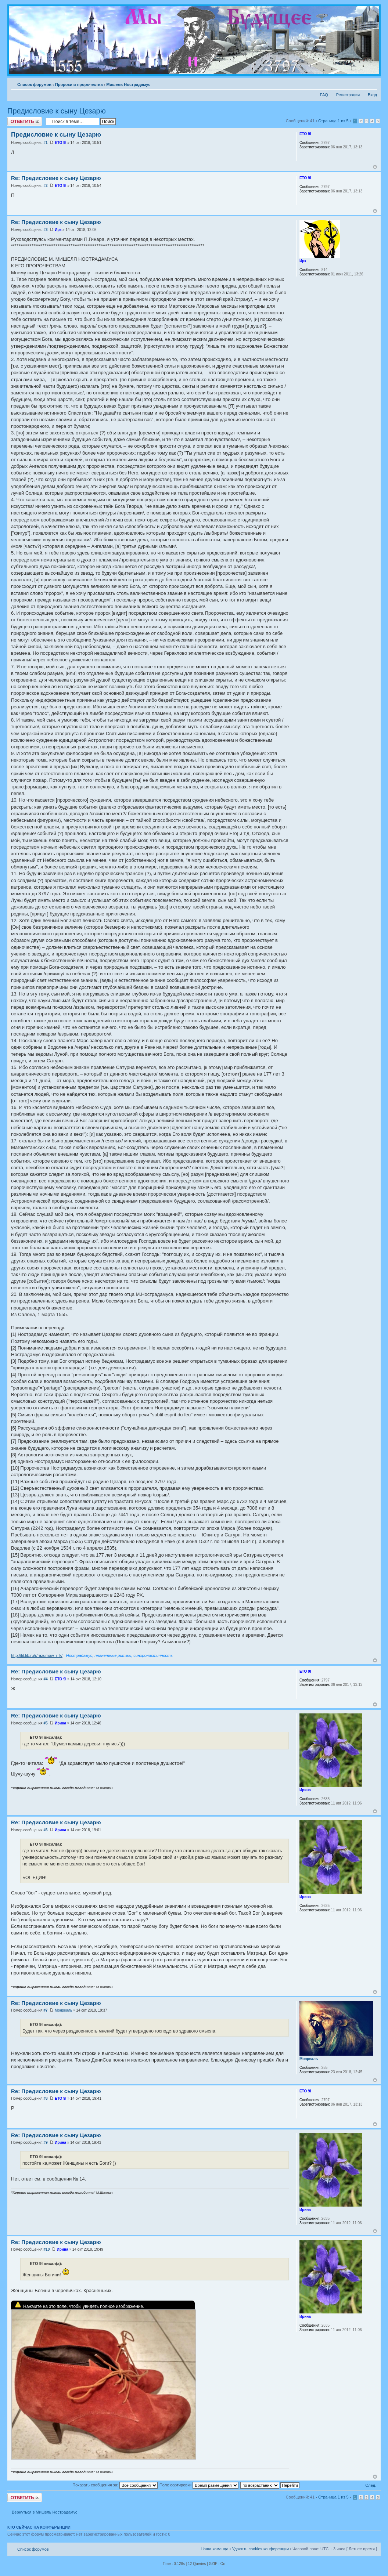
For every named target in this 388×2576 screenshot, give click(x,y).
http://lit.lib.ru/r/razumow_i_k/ (36, 1655)
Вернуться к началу (375, 167)
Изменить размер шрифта (371, 83)
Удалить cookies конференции (260, 2549)
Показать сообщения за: (115, 2485)
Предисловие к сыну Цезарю (56, 111)
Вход (372, 95)
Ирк (58, 230)
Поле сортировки (198, 2485)
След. (370, 2485)
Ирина (60, 1723)
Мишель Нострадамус (128, 84)
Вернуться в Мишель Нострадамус (44, 2512)
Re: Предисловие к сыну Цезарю (56, 178)
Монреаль (63, 2010)
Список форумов (34, 84)
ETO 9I (61, 143)
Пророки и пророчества (79, 84)
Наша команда (214, 2549)
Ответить (24, 121)
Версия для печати (360, 83)
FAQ (324, 95)
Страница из (333, 121)
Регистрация (348, 95)
